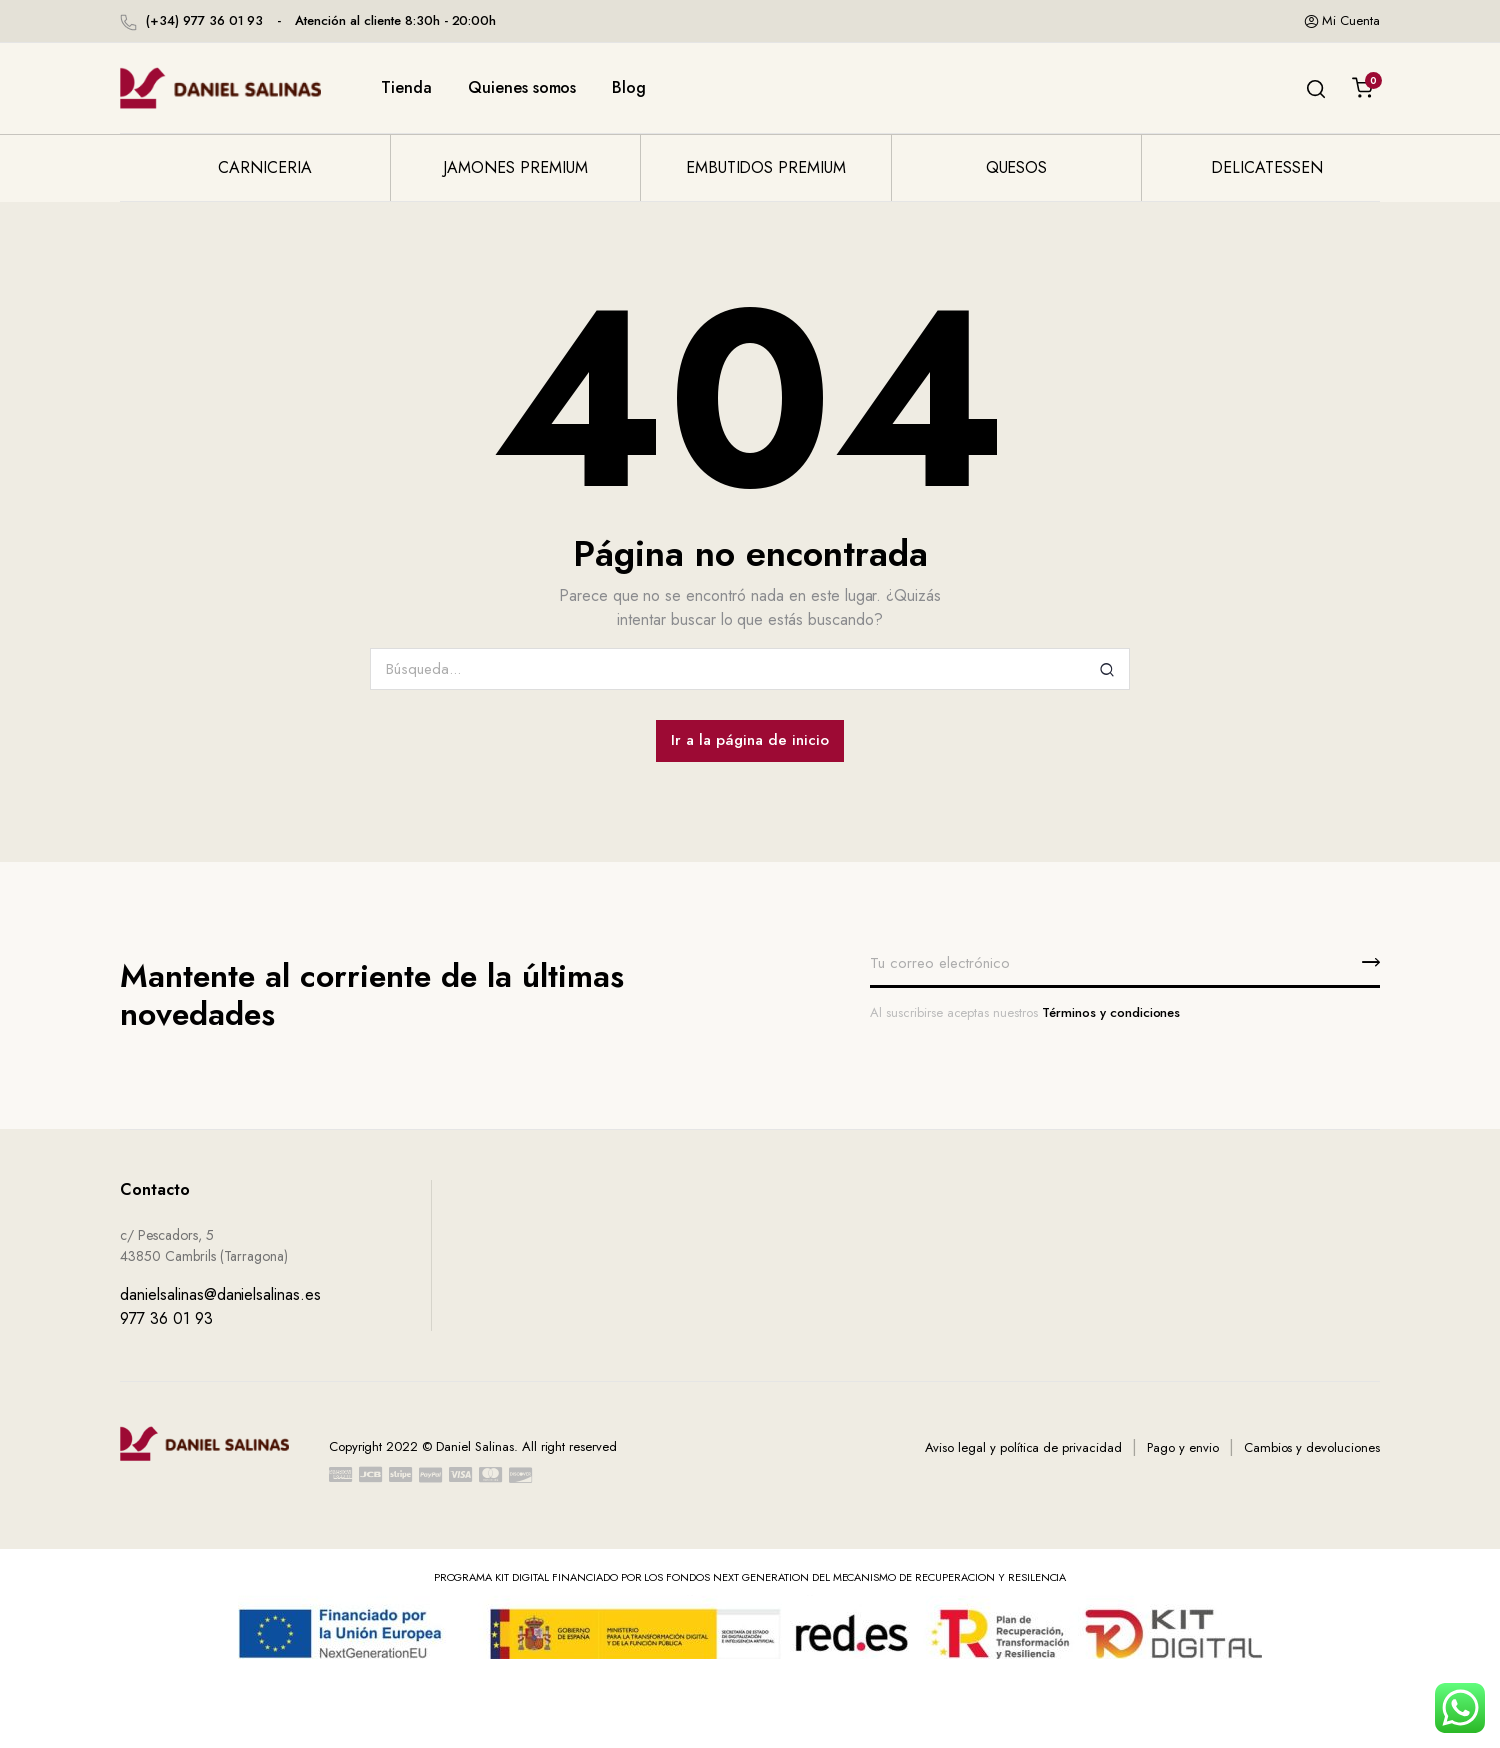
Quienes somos (522, 87)
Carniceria (265, 167)
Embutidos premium (766, 167)
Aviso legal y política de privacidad (1023, 1447)
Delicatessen (1267, 167)
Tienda (406, 87)
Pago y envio (1183, 1447)
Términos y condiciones (1111, 1012)
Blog (629, 87)
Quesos (1017, 167)
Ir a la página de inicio (749, 740)
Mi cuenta (1342, 21)
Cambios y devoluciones (1312, 1447)
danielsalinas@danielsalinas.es (220, 1294)
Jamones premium (515, 167)
